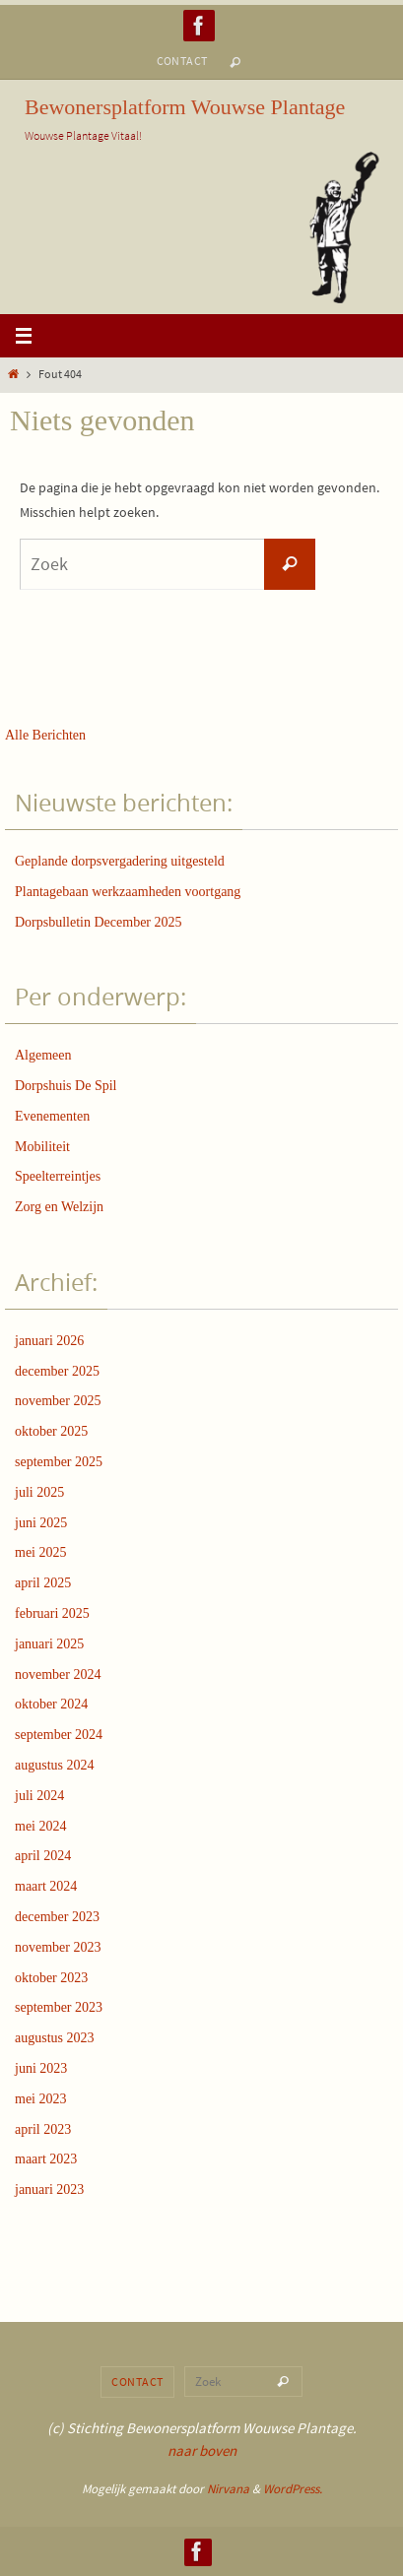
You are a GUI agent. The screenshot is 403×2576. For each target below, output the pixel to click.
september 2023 (58, 2007)
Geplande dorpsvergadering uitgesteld (120, 861)
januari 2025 (49, 1644)
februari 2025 (52, 1613)
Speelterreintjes (58, 1176)
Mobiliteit (42, 1146)
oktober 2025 (51, 1431)
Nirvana (228, 2488)
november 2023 (58, 1947)
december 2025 (57, 1371)
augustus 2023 (55, 2037)
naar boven (202, 2450)
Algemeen (43, 1055)
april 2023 (43, 2129)
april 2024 (43, 1855)
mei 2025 (41, 1552)
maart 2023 (46, 2159)
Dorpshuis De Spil (65, 1085)
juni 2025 (41, 1522)
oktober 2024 (51, 1704)
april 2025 (43, 1583)
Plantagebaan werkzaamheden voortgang (127, 891)
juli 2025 (39, 1492)
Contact (182, 60)
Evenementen (52, 1116)
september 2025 (58, 1461)
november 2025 (58, 1400)
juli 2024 (39, 1795)
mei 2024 (41, 1826)
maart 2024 (46, 1886)
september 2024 (58, 1734)
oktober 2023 (51, 1977)
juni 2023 (41, 2068)
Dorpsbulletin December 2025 (98, 922)
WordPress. (292, 2488)
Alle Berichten (45, 735)
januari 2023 (49, 2189)
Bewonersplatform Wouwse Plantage (185, 107)
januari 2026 (49, 1340)
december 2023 (57, 1916)
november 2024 (58, 1674)
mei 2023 (41, 2099)
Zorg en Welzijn (59, 1206)
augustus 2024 (55, 1765)
